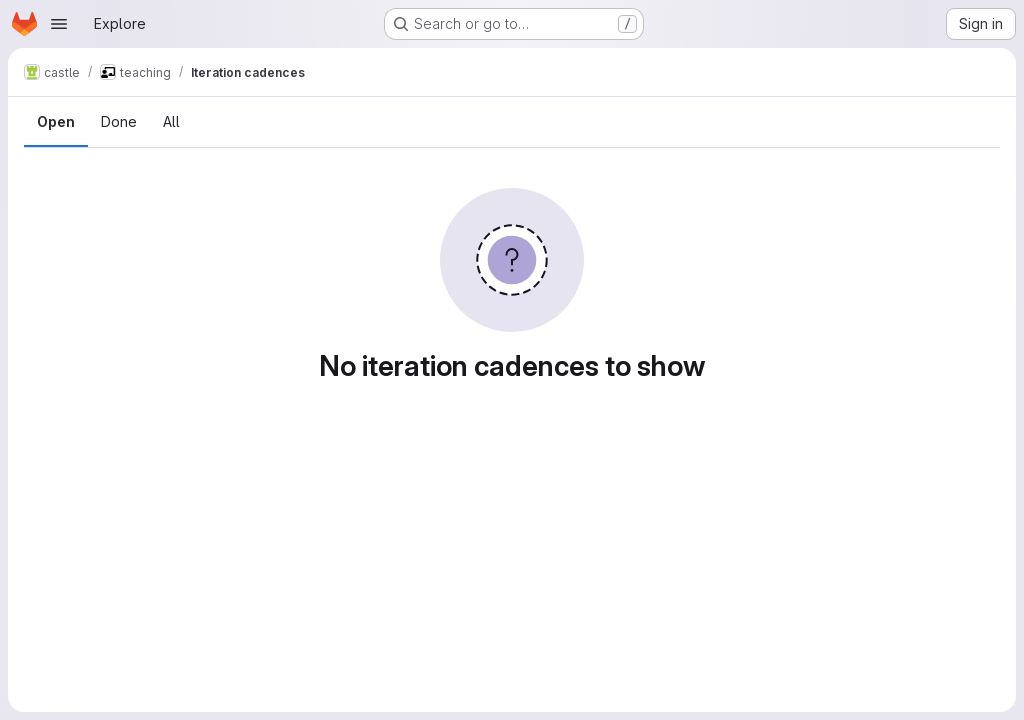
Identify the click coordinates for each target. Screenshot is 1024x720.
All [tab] (171, 121)
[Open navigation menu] (59, 24)
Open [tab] (56, 121)
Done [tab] (119, 121)
